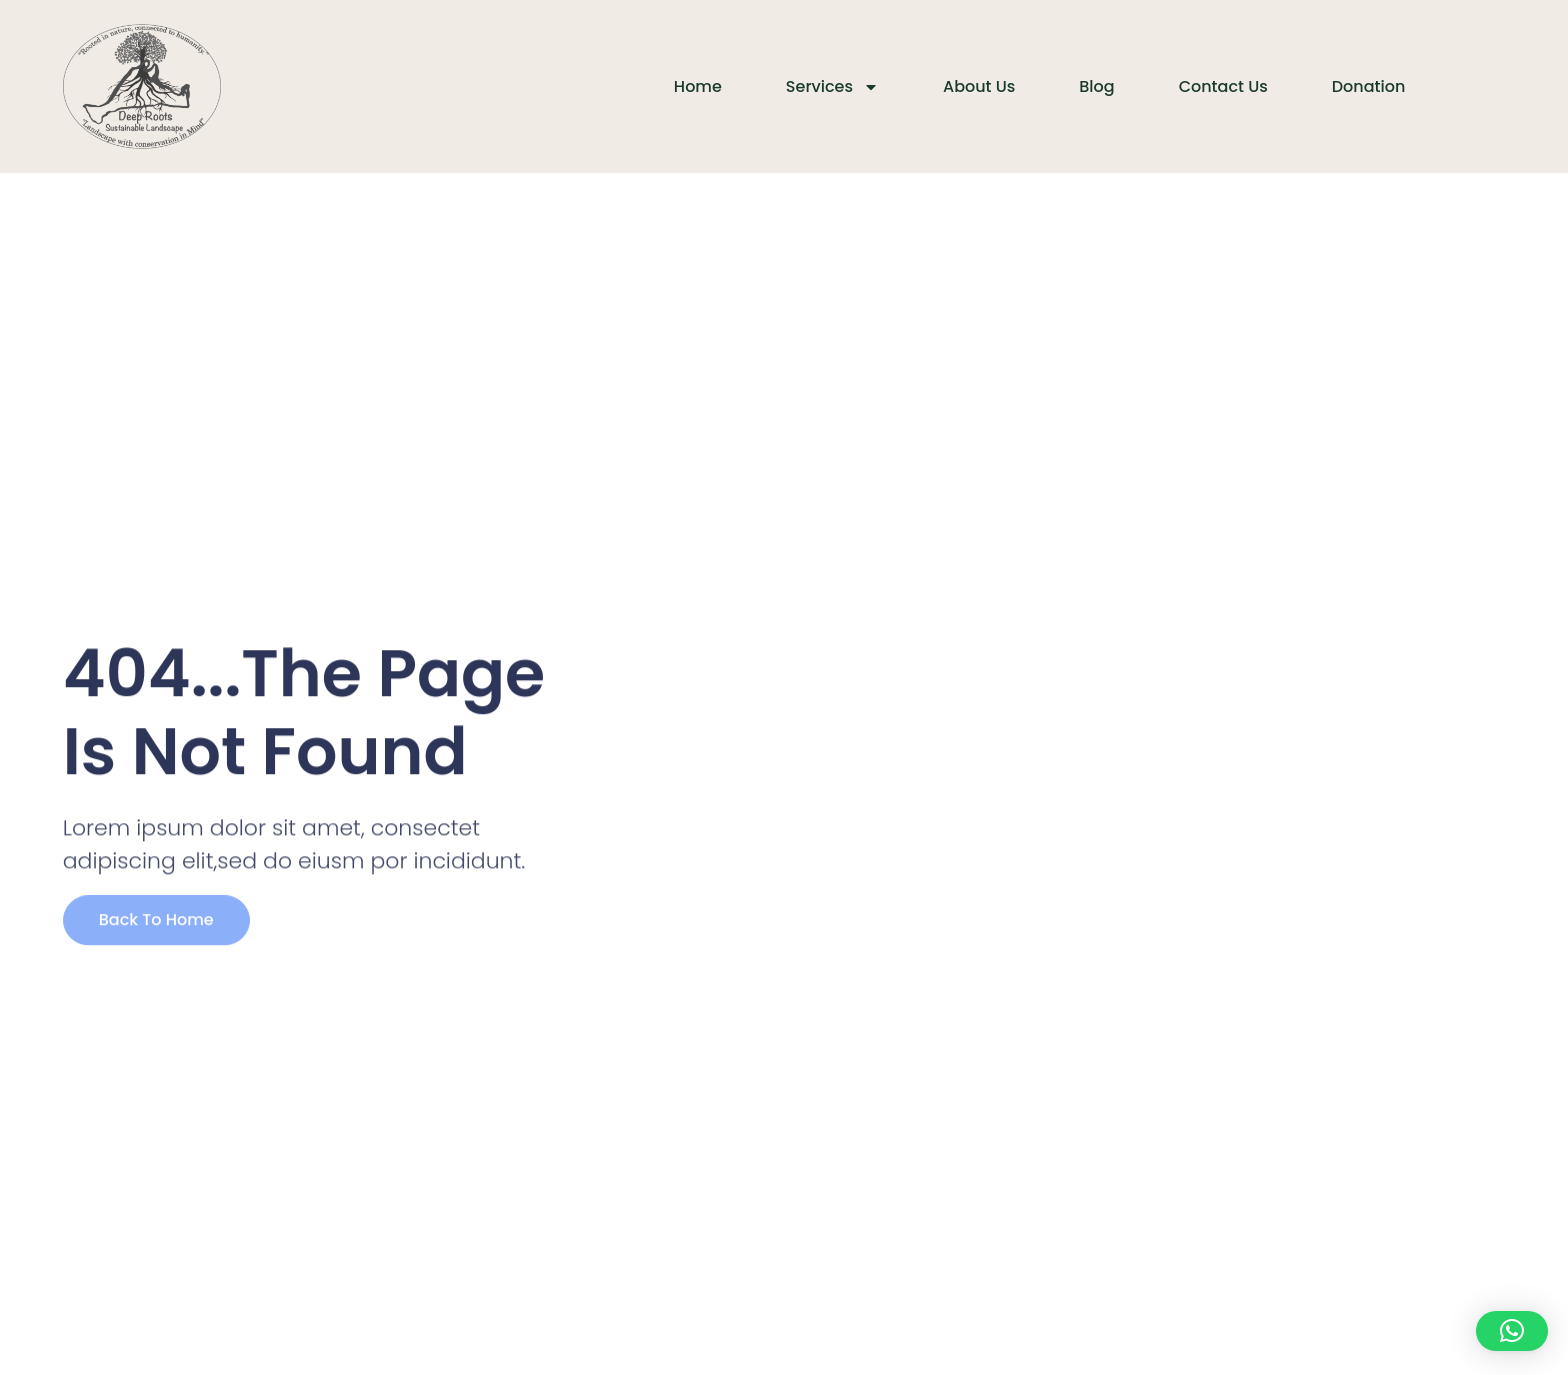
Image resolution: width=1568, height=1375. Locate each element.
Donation (1369, 86)
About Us (979, 86)
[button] (1512, 1331)
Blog (1096, 86)
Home (698, 86)
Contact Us (1223, 86)
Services (832, 87)
